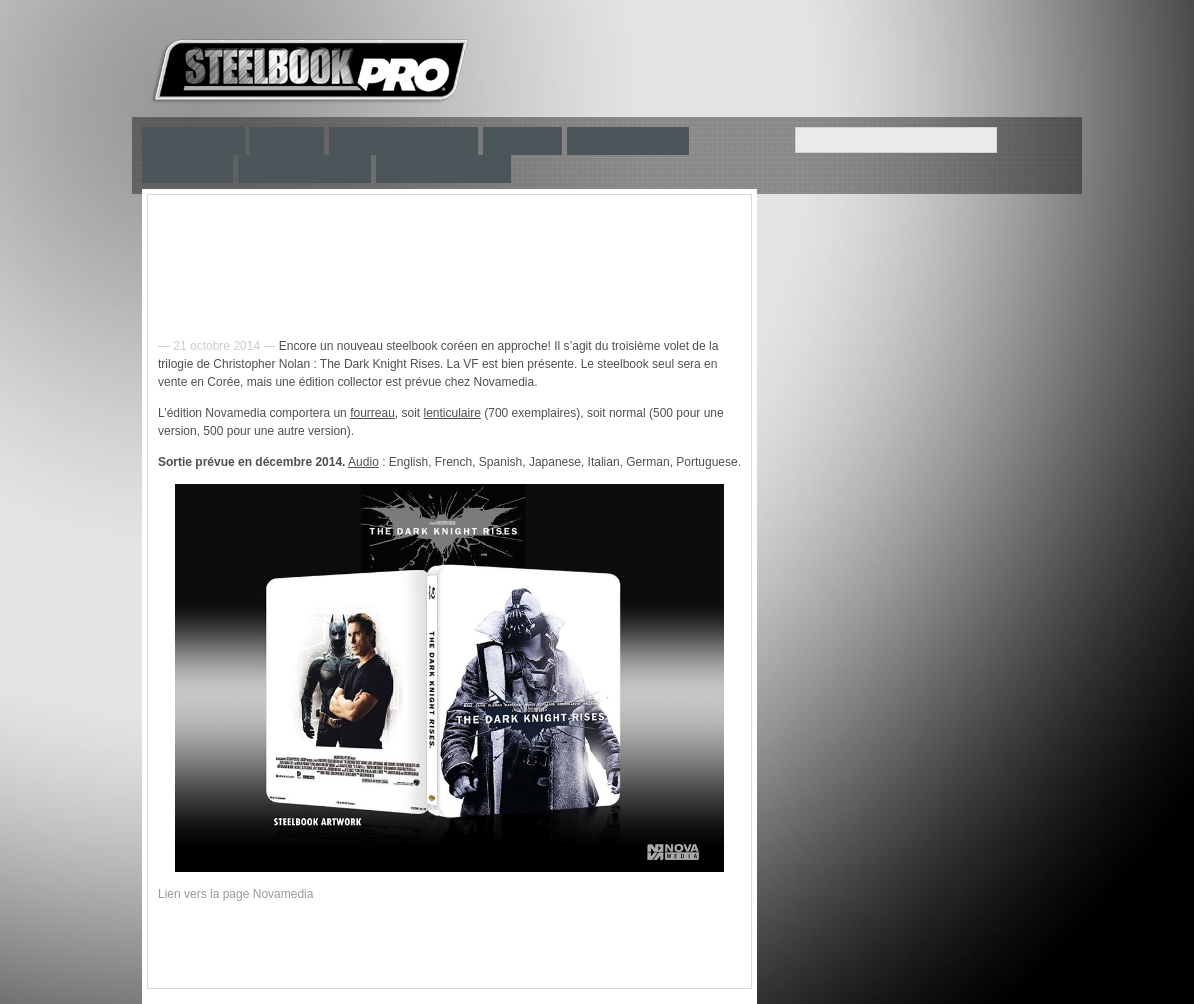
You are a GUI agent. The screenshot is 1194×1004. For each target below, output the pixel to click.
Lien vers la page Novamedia (235, 894)
